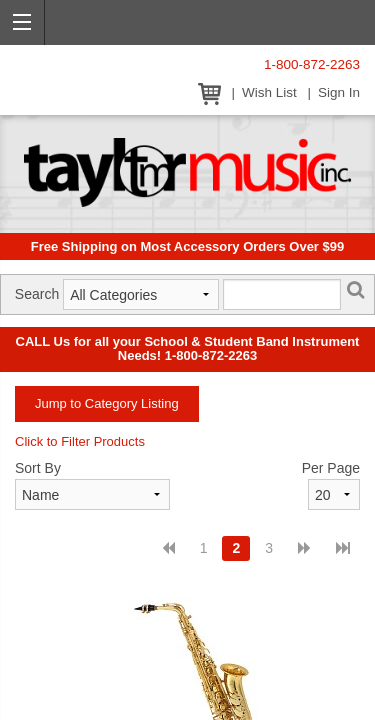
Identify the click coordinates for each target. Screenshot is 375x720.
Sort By (38, 468)
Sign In (339, 92)
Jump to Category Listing (107, 403)
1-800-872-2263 (312, 64)
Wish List (269, 92)
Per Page (331, 468)
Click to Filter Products (80, 441)
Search (37, 294)
